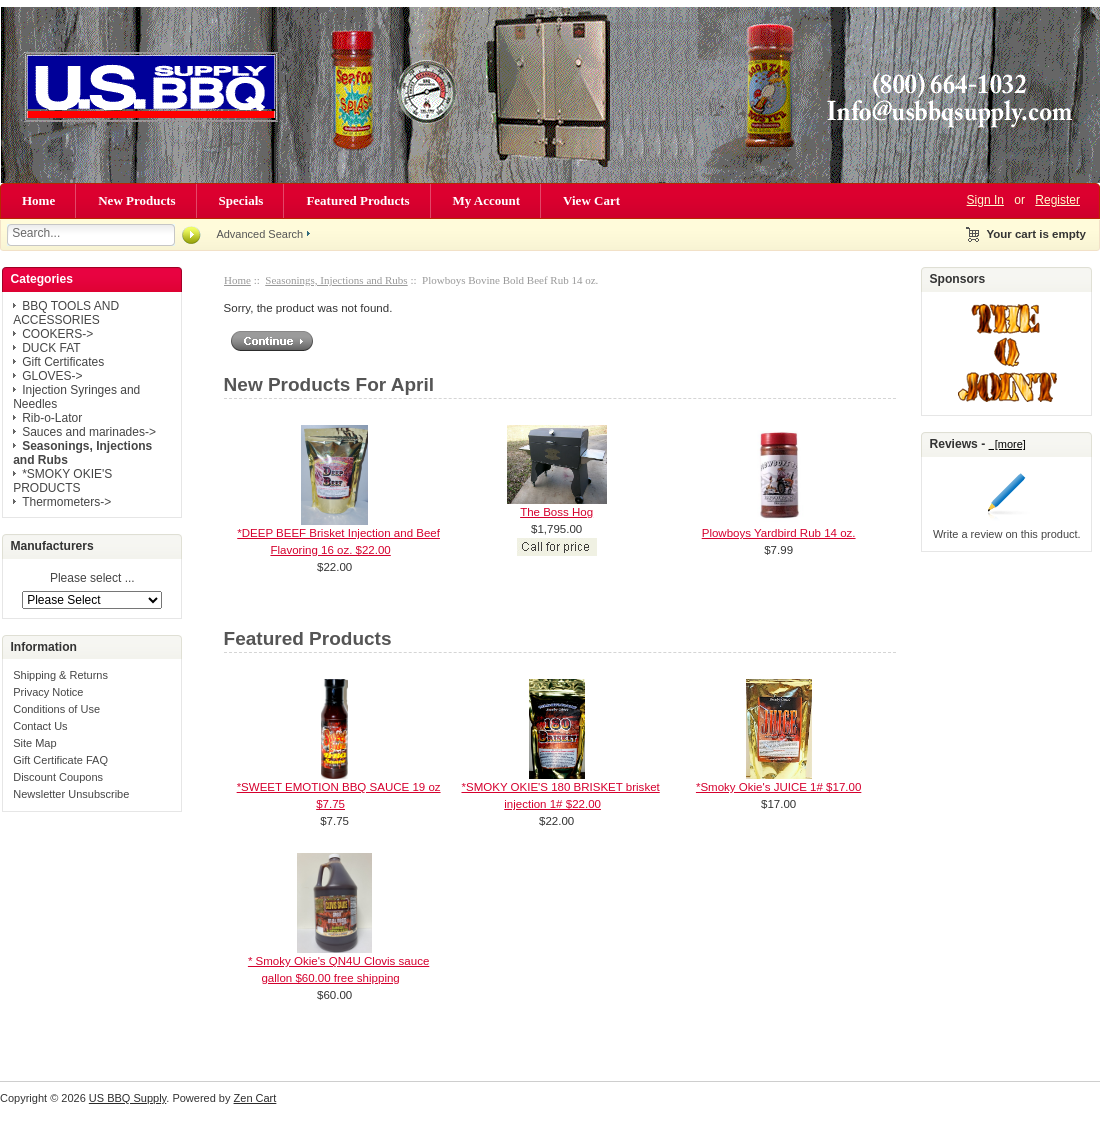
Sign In (985, 200)
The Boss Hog (556, 512)
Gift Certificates (63, 362)
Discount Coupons (58, 777)
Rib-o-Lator (52, 418)
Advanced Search (259, 234)
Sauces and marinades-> (89, 432)
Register (1057, 200)
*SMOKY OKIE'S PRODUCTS (62, 481)
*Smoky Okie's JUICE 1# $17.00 (778, 787)
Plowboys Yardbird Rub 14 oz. (779, 533)
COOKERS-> (57, 334)
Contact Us (40, 726)
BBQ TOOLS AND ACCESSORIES (66, 313)
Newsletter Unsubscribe (71, 794)
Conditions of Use (56, 709)
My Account (487, 200)
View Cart (591, 200)
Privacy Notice (48, 692)
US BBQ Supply (127, 1098)
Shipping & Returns (60, 675)
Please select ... (92, 579)
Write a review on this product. (1007, 534)
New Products (136, 200)
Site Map (34, 743)
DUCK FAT (51, 348)
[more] (1007, 444)
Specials (241, 200)
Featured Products (357, 200)
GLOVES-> (52, 376)
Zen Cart (255, 1098)
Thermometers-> (66, 502)
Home (38, 200)
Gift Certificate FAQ (60, 760)
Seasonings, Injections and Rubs (336, 280)
